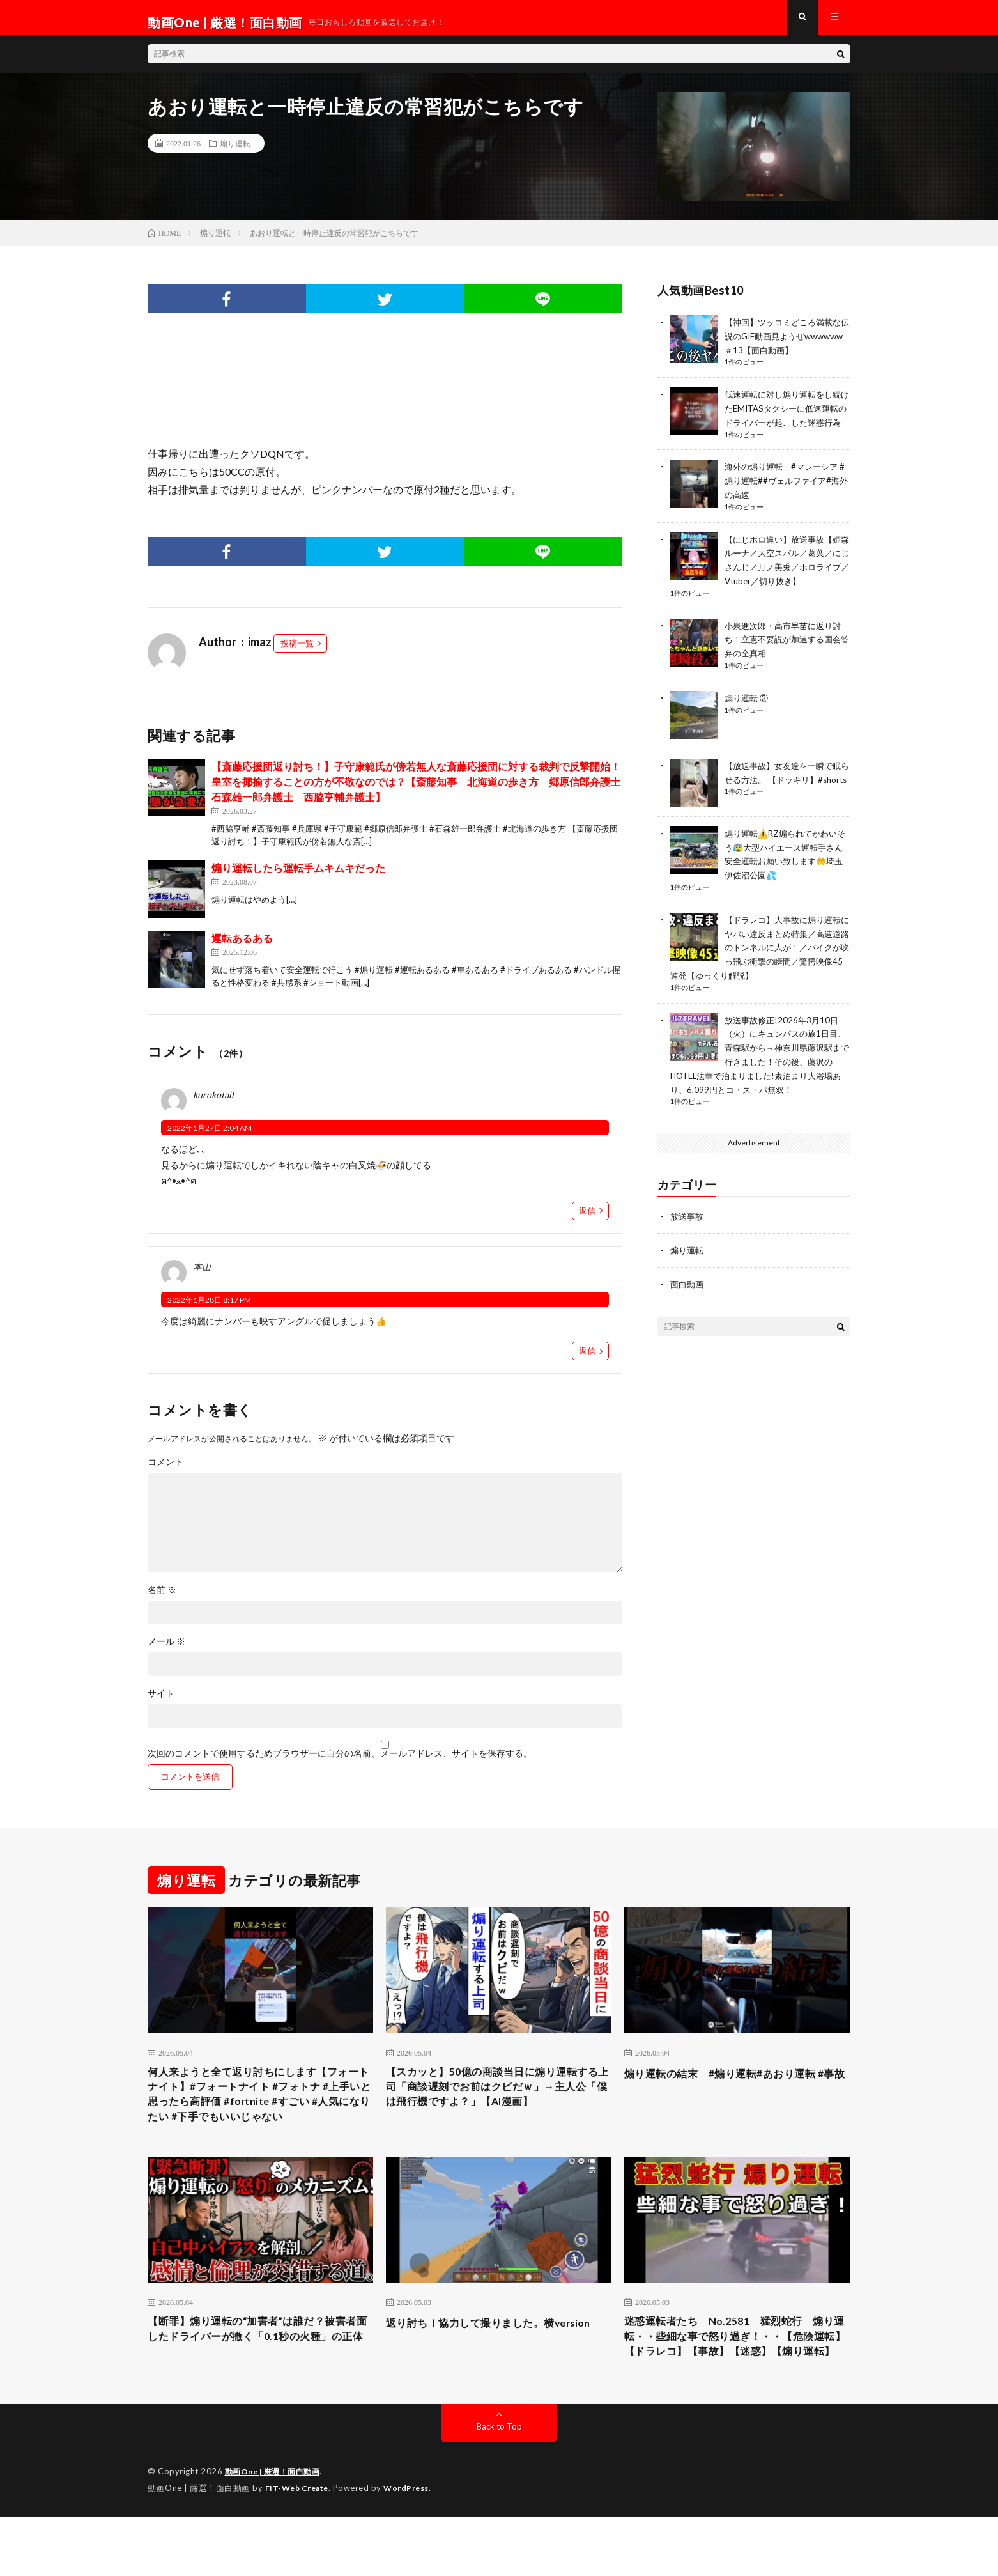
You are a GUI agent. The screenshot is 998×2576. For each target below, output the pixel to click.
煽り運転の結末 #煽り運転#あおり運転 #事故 (736, 2091)
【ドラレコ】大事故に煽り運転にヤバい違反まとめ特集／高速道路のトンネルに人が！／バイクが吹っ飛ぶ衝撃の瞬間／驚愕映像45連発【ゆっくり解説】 (760, 963)
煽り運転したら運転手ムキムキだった (298, 878)
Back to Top (499, 2486)
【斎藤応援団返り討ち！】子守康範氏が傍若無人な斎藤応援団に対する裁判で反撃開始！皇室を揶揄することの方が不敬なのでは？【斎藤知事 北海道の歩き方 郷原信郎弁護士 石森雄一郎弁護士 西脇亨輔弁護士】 (421, 791)
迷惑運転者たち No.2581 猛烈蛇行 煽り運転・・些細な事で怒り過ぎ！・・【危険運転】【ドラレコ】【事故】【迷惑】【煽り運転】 (736, 2384)
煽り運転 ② (748, 713)
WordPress (413, 2547)
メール (166, 1651)
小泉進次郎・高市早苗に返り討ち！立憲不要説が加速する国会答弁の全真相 (787, 655)
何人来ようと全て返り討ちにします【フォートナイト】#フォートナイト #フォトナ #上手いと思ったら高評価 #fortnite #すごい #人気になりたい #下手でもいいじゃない (260, 2117)
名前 (162, 1599)
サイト (161, 1703)
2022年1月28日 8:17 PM (209, 1310)
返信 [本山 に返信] (587, 1361)
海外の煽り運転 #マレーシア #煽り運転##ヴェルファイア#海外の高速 (785, 501)
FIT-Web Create (299, 2547)
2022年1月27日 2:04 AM (209, 1138)
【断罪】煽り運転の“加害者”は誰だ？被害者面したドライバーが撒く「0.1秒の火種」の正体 (259, 2376)
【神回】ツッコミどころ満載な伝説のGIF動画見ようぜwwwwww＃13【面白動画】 (787, 345)
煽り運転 (235, 153)
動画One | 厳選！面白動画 (276, 2531)
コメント (165, 1472)
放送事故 (688, 1227)
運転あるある (242, 948)
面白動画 (688, 1293)
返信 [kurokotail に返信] (587, 1221)
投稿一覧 (297, 653)
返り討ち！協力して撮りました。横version (480, 2367)
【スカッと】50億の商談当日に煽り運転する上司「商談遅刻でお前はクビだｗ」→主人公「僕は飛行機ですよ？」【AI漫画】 (498, 2109)
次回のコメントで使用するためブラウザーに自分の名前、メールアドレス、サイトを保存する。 (340, 1763)
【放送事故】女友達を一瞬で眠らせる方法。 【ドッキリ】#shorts (787, 794)
